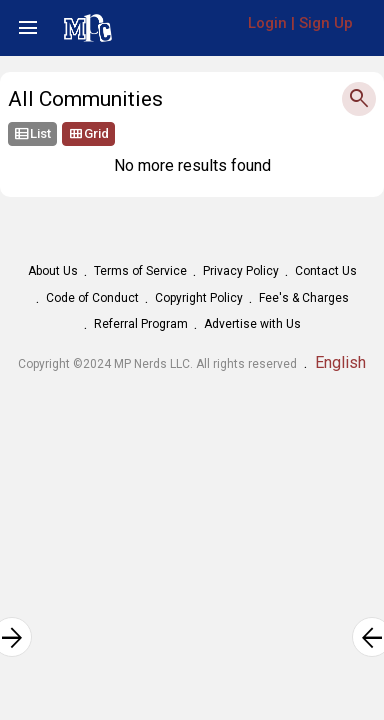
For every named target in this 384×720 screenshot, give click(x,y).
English (340, 362)
